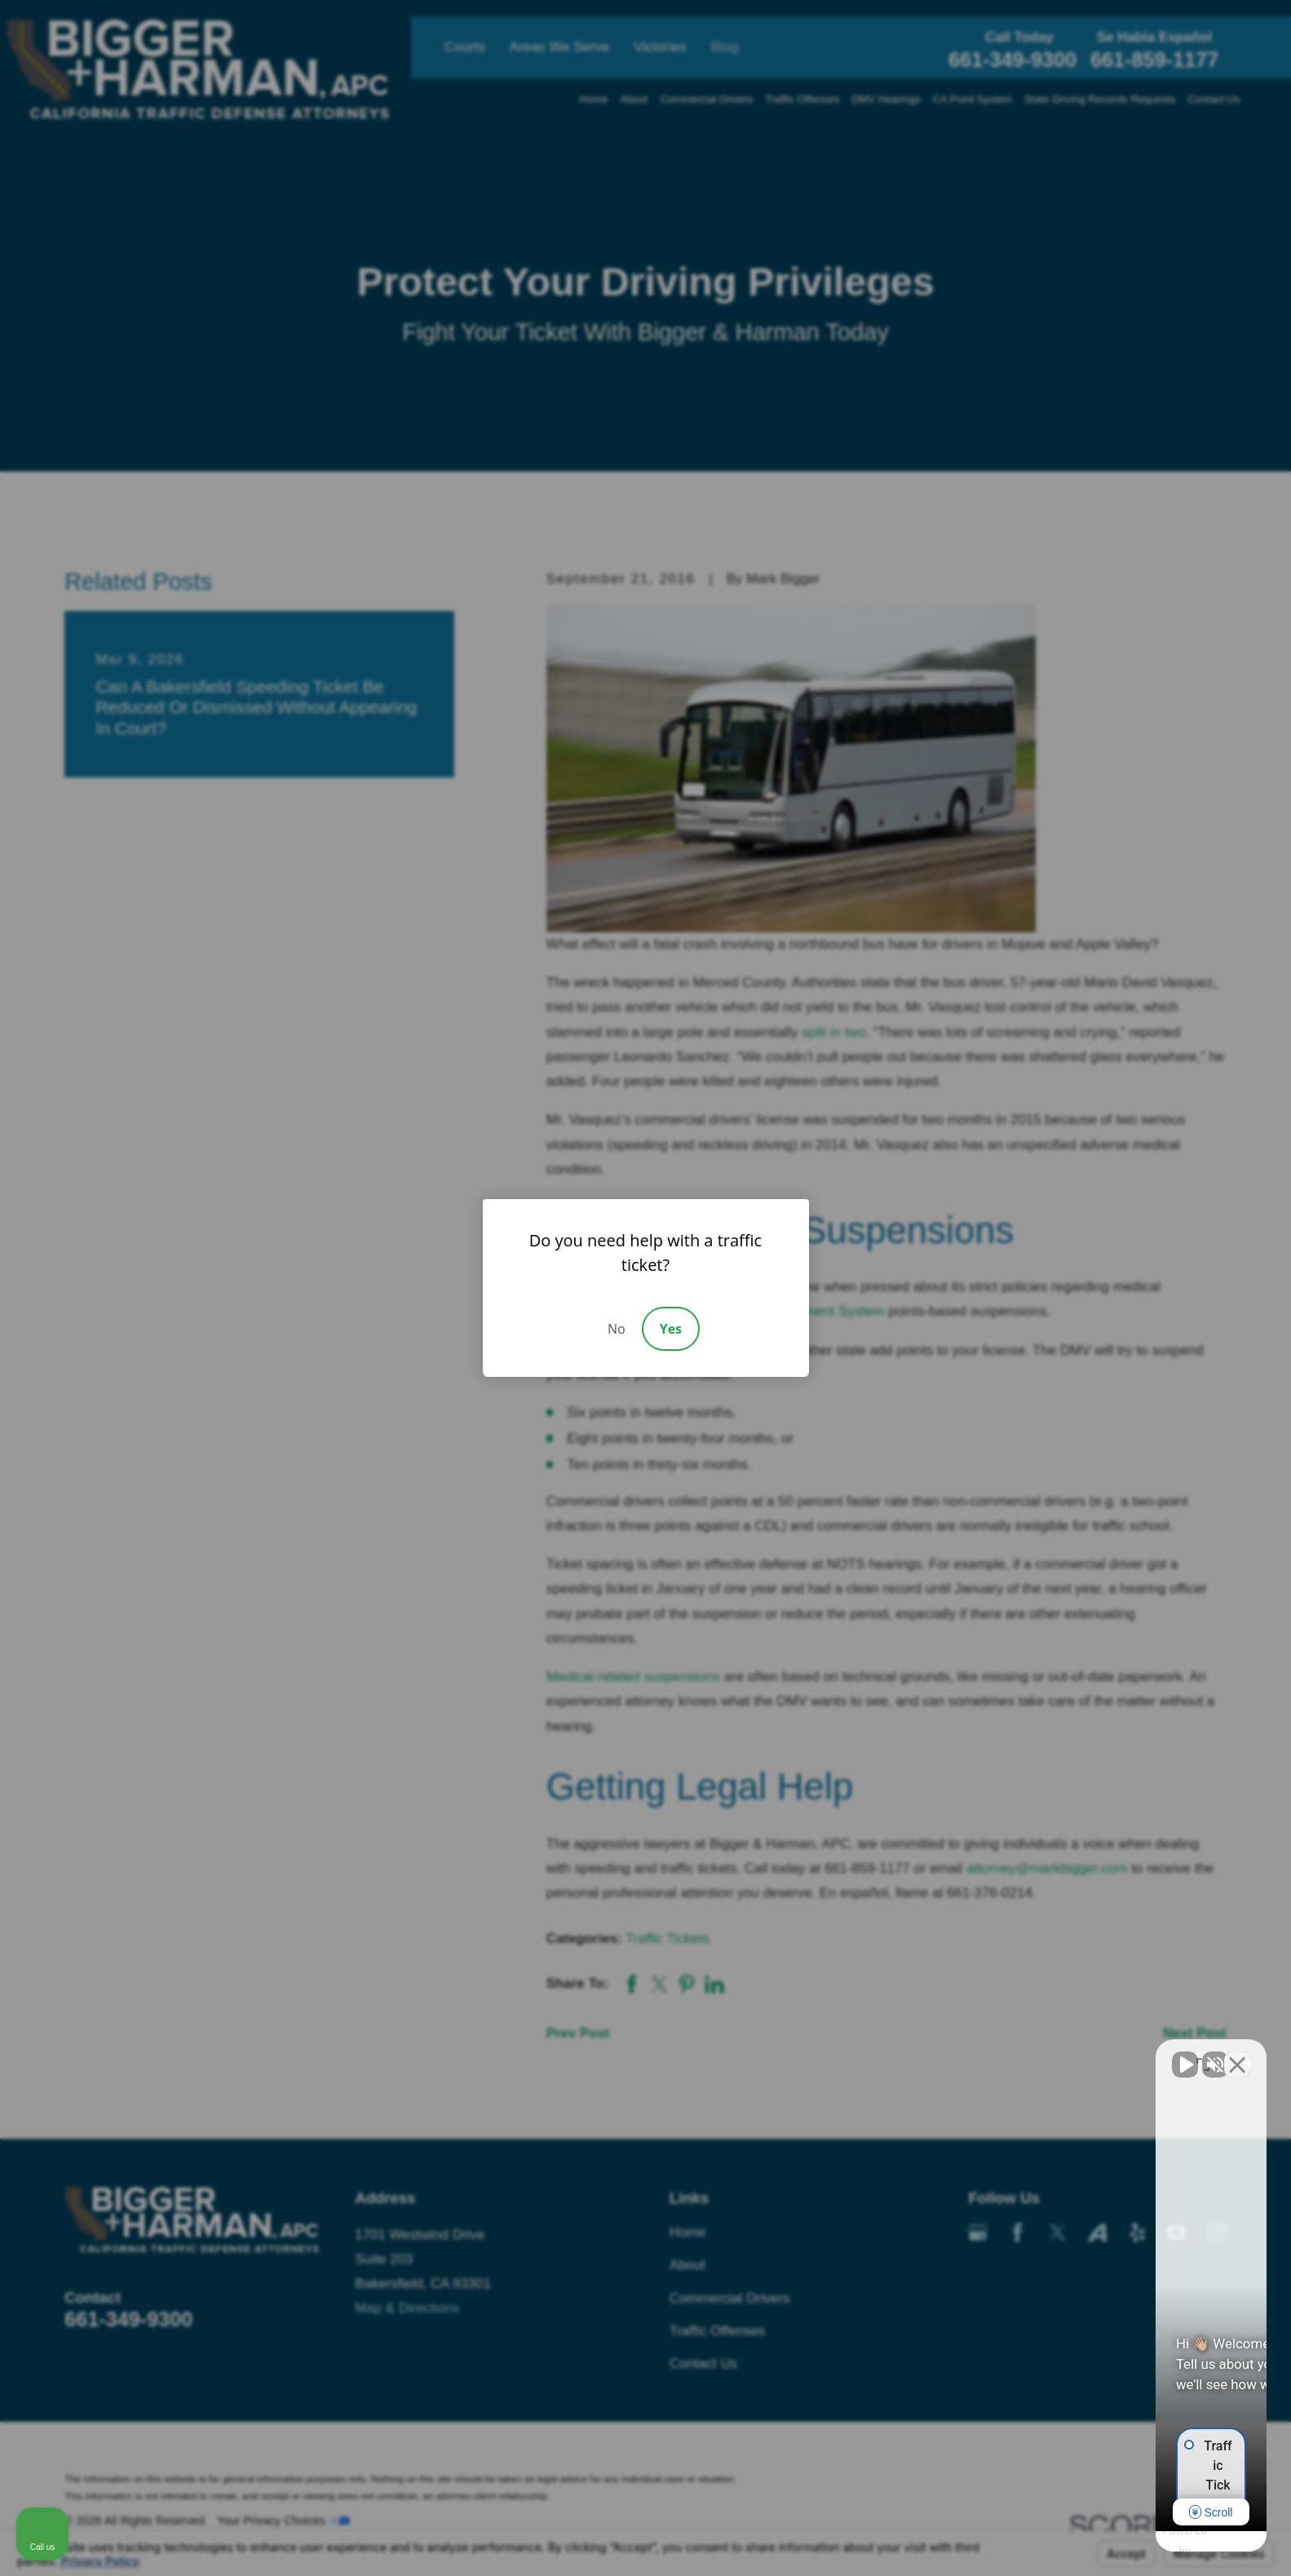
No (617, 1329)
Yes (671, 1329)
